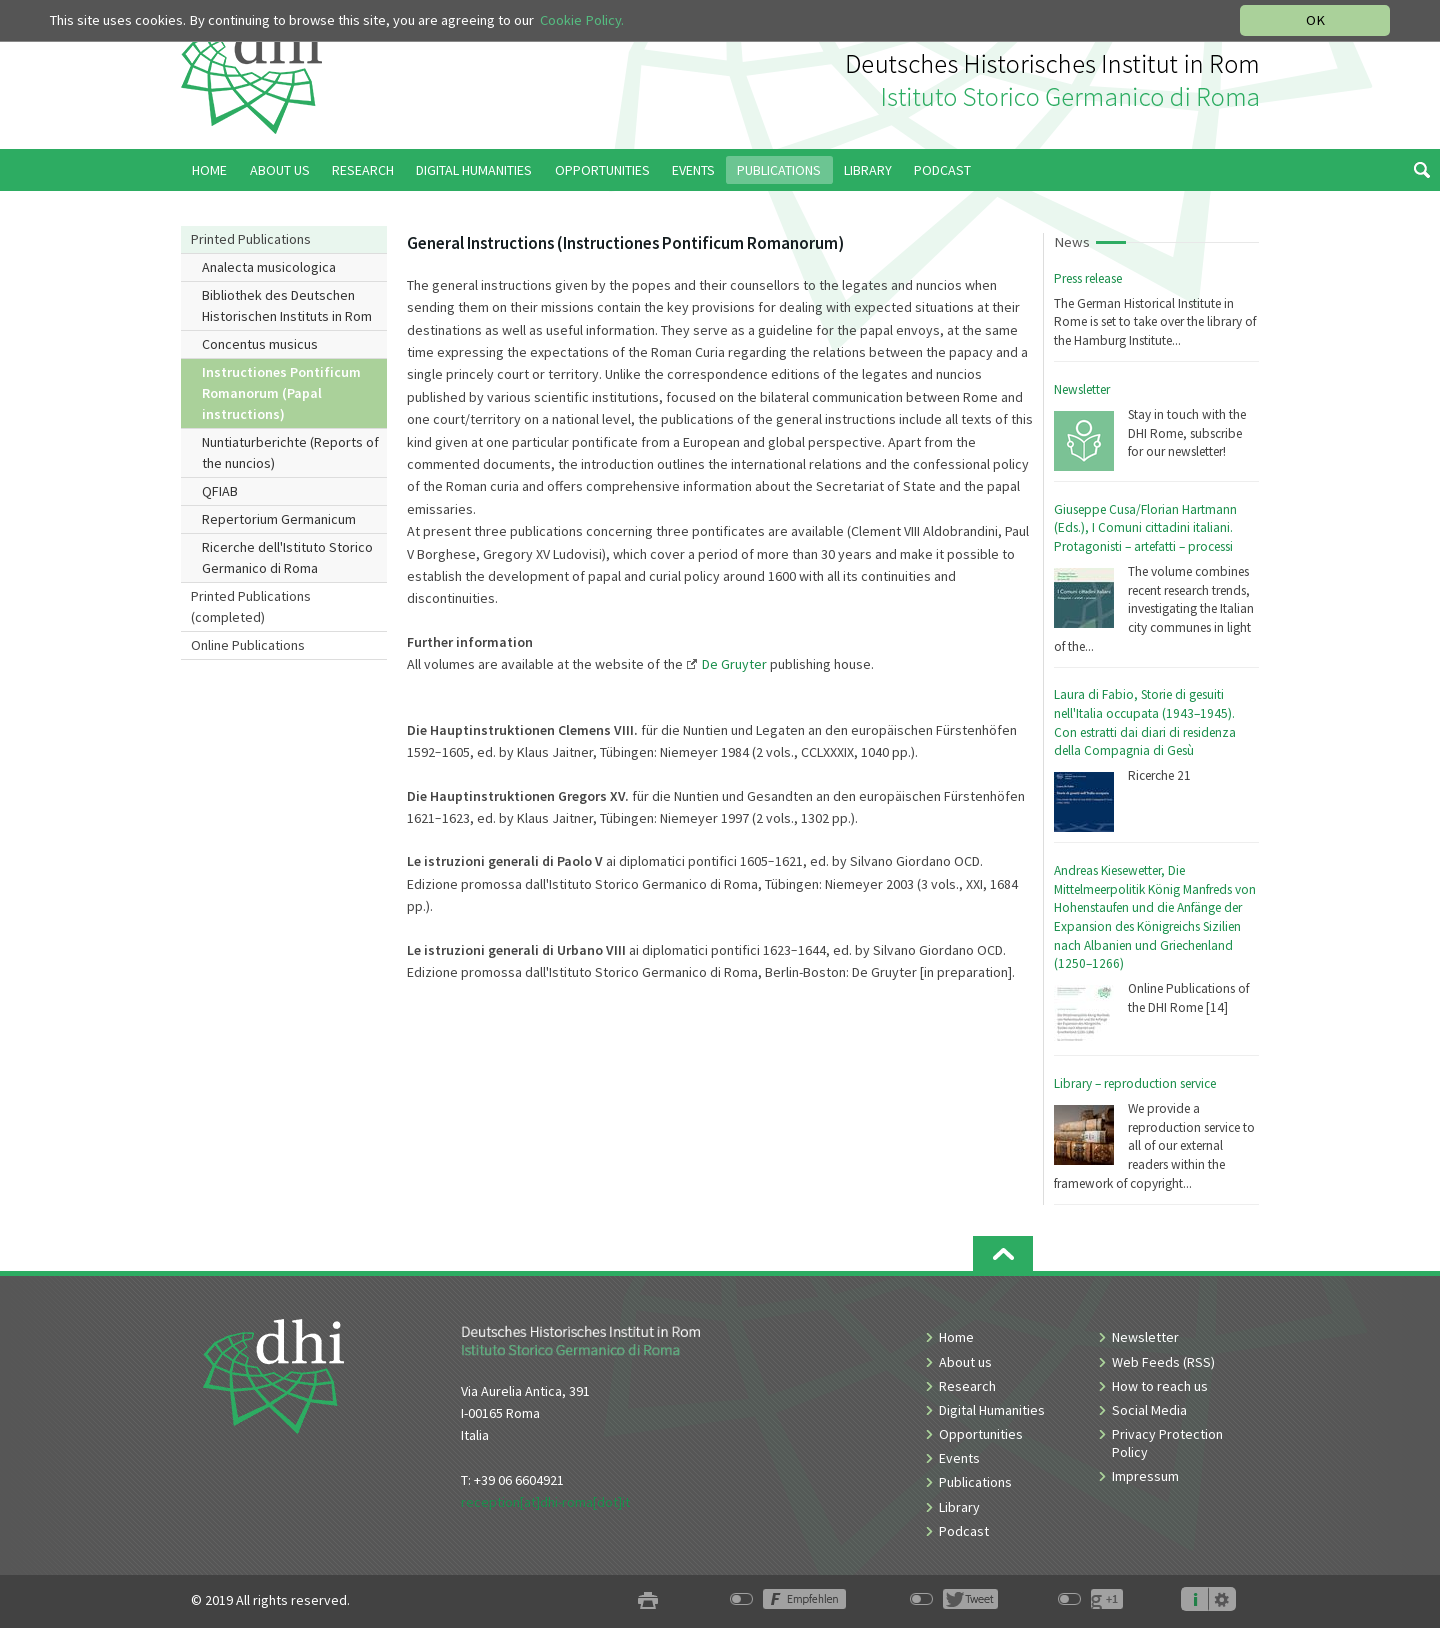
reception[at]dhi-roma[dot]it (545, 1502)
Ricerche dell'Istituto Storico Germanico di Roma (287, 557)
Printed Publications (251, 239)
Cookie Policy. (582, 20)
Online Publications (248, 645)
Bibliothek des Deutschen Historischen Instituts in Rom (287, 305)
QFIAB (220, 491)
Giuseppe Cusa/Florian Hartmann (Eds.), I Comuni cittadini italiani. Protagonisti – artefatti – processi (1145, 528)
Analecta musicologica (269, 267)
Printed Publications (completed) (251, 606)
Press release (1088, 278)
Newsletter (1082, 389)
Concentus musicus (260, 344)
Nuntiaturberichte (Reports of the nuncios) (290, 452)
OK (1315, 20)
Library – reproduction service (1135, 1083)
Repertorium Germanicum (279, 519)
